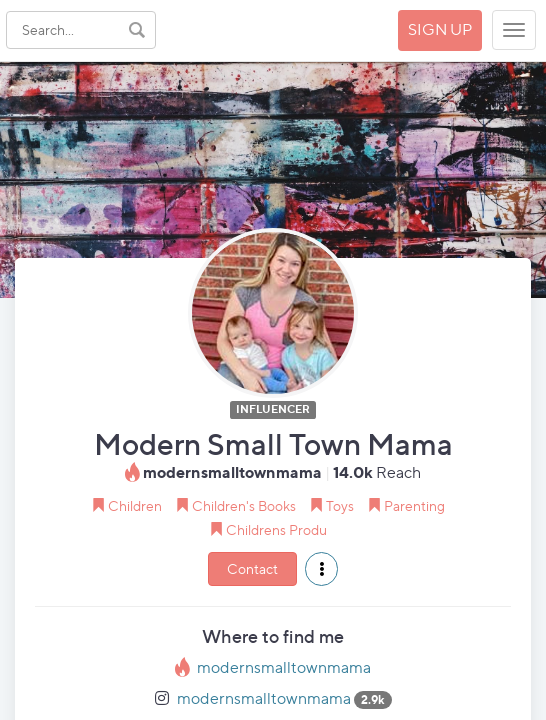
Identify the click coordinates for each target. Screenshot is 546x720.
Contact (252, 568)
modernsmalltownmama (284, 667)
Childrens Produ (276, 529)
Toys (340, 505)
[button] (321, 569)
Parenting (414, 505)
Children (135, 505)
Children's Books (244, 505)
